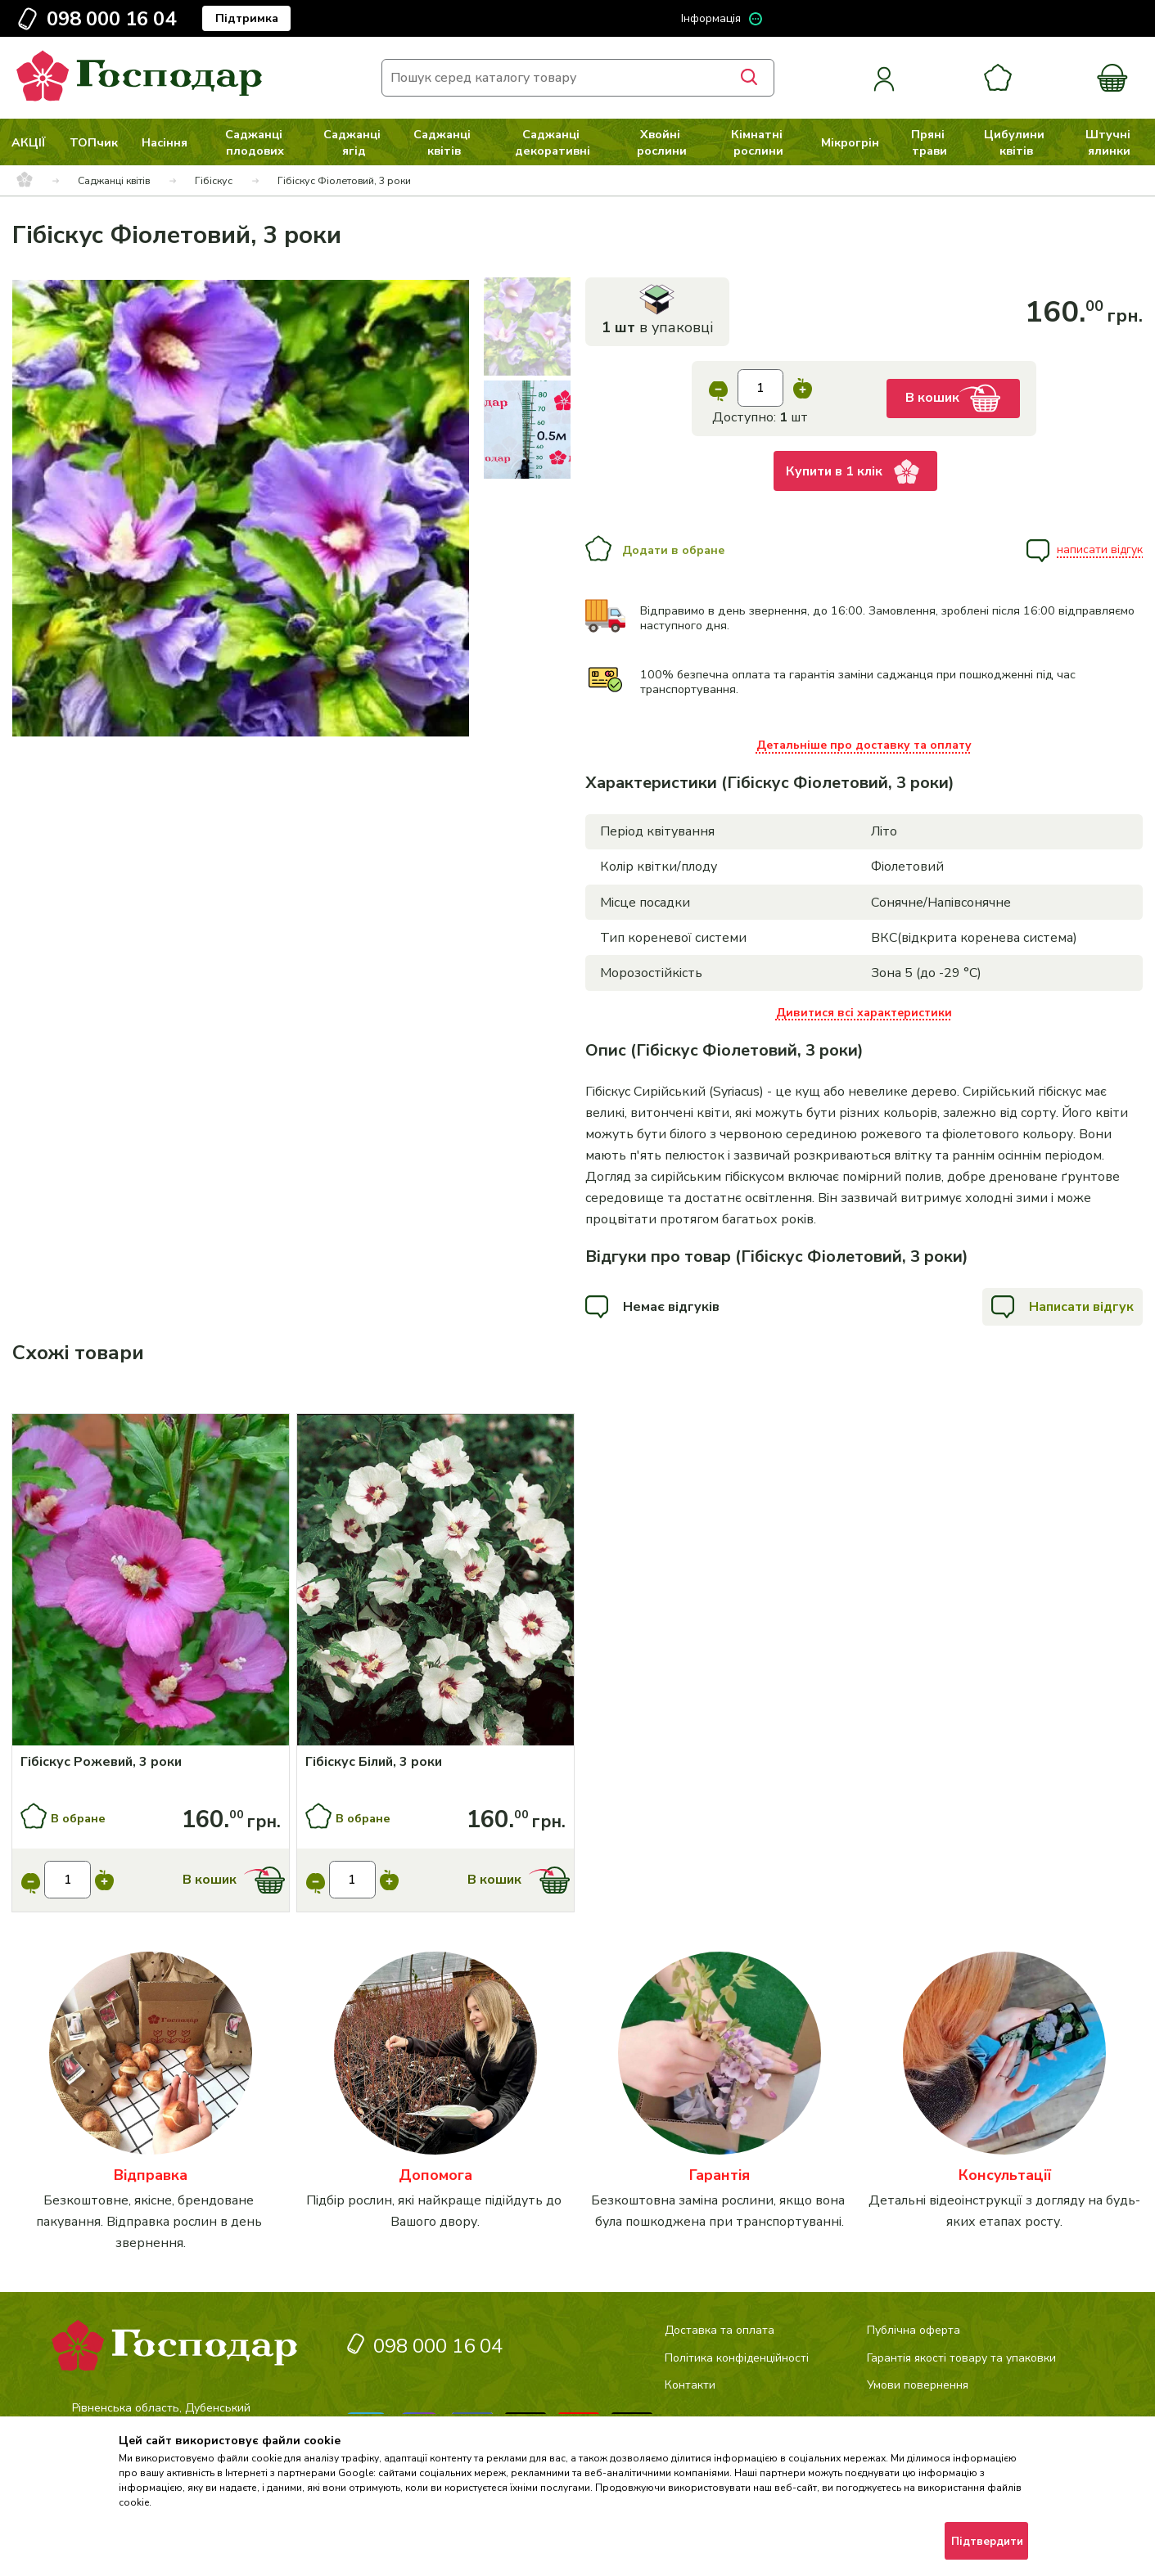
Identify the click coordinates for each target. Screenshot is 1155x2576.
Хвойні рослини (662, 142)
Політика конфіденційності (737, 2358)
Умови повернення (917, 2385)
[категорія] (150, 2103)
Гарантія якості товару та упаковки (961, 2358)
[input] (760, 388)
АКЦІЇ (28, 142)
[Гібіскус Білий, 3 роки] (435, 1762)
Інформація (711, 18)
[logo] (139, 97)
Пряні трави (929, 142)
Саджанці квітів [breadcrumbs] (114, 180)
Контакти (690, 2385)
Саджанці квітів (443, 142)
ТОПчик (94, 142)
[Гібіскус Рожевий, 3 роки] (151, 1762)
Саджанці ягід (353, 142)
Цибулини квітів (1016, 142)
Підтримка (246, 18)
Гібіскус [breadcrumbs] (213, 180)
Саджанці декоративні (552, 142)
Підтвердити (987, 2541)
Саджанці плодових (255, 142)
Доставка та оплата (719, 2330)
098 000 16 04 (111, 19)
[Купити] (150, 1582)
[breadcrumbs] (24, 181)
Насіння (164, 142)
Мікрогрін (850, 142)
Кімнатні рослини (758, 142)
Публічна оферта (913, 2330)
